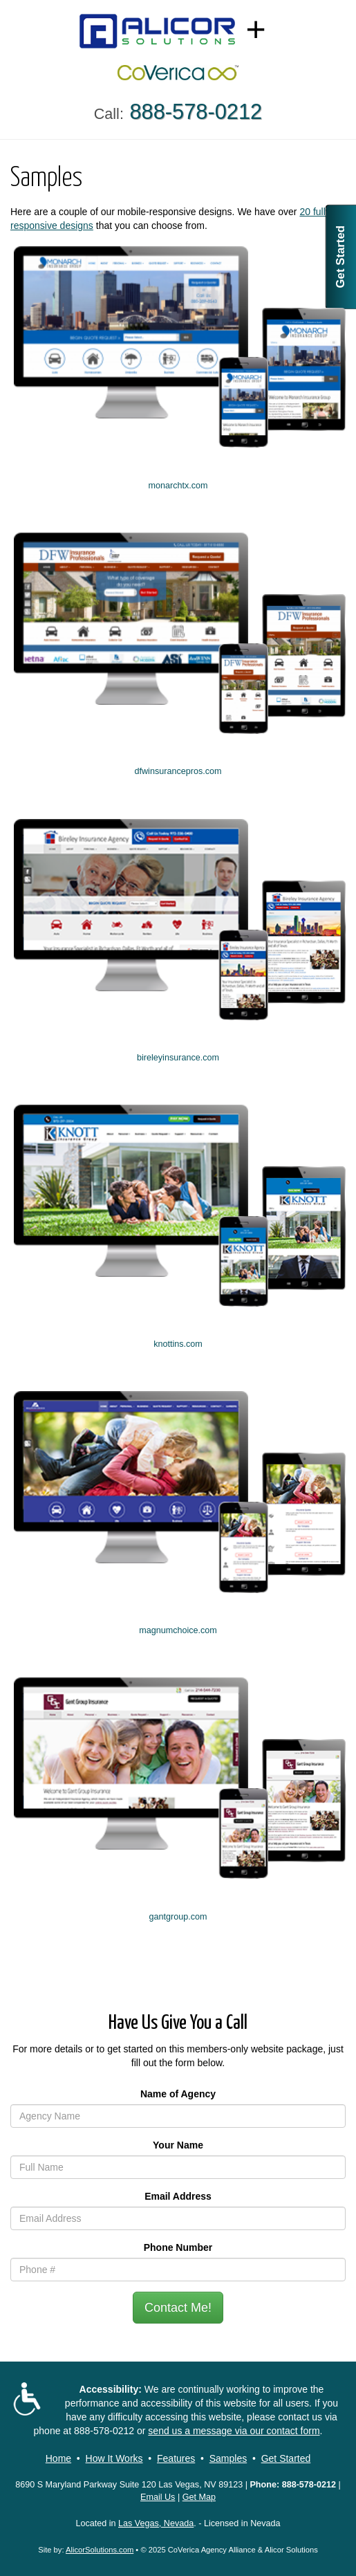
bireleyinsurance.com (178, 1057)
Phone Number (178, 2247)
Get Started (340, 257)
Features (176, 2458)
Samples (228, 2458)
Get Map (199, 2497)
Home (58, 2458)
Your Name (178, 2145)
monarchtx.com (177, 485)
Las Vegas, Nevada (156, 2523)
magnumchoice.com (178, 1630)
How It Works (114, 2458)
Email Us (157, 2497)
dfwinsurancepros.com (178, 771)
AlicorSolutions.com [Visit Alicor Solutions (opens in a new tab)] (99, 2550)
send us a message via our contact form (233, 2430)
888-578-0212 (104, 2430)
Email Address (178, 2196)
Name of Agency (178, 2093)
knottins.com (178, 1344)
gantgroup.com (178, 1917)
